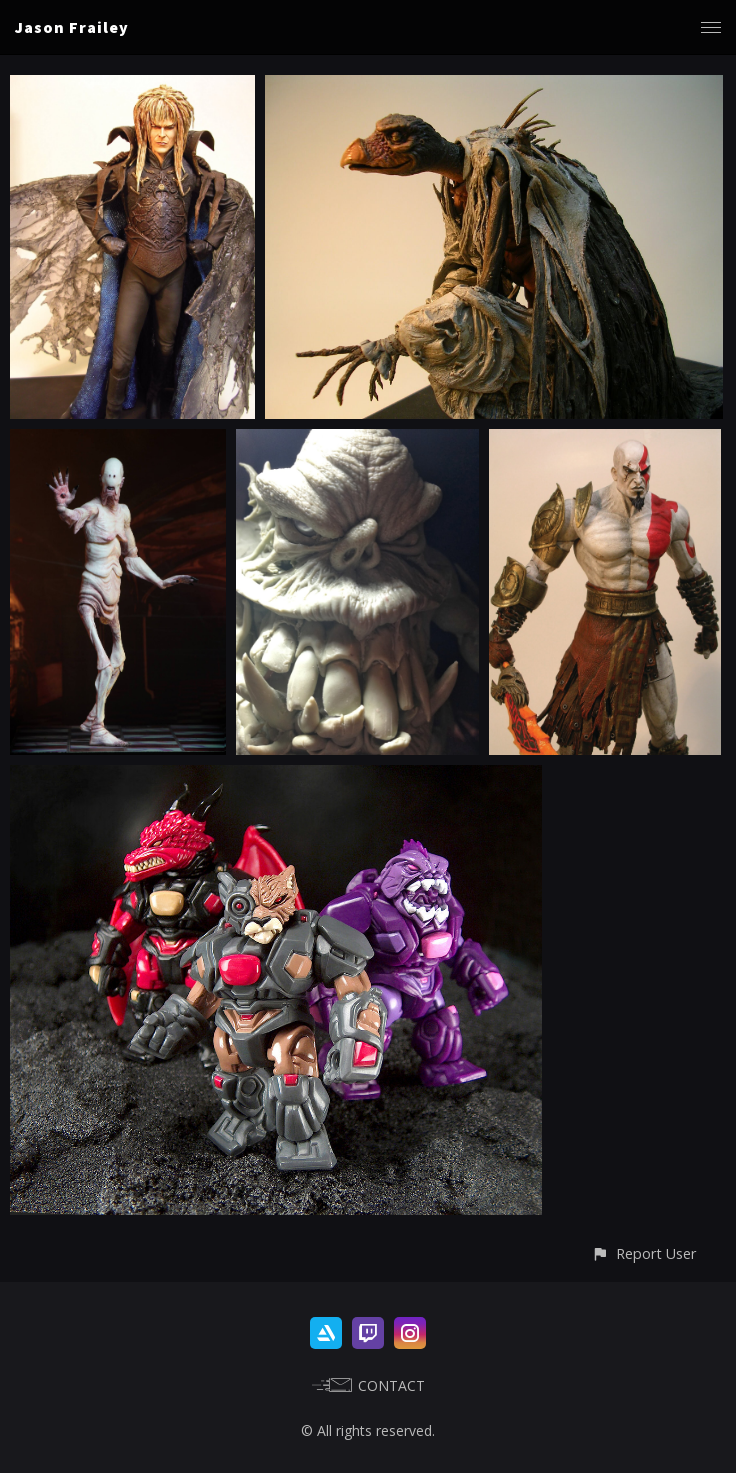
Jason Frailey (72, 27)
